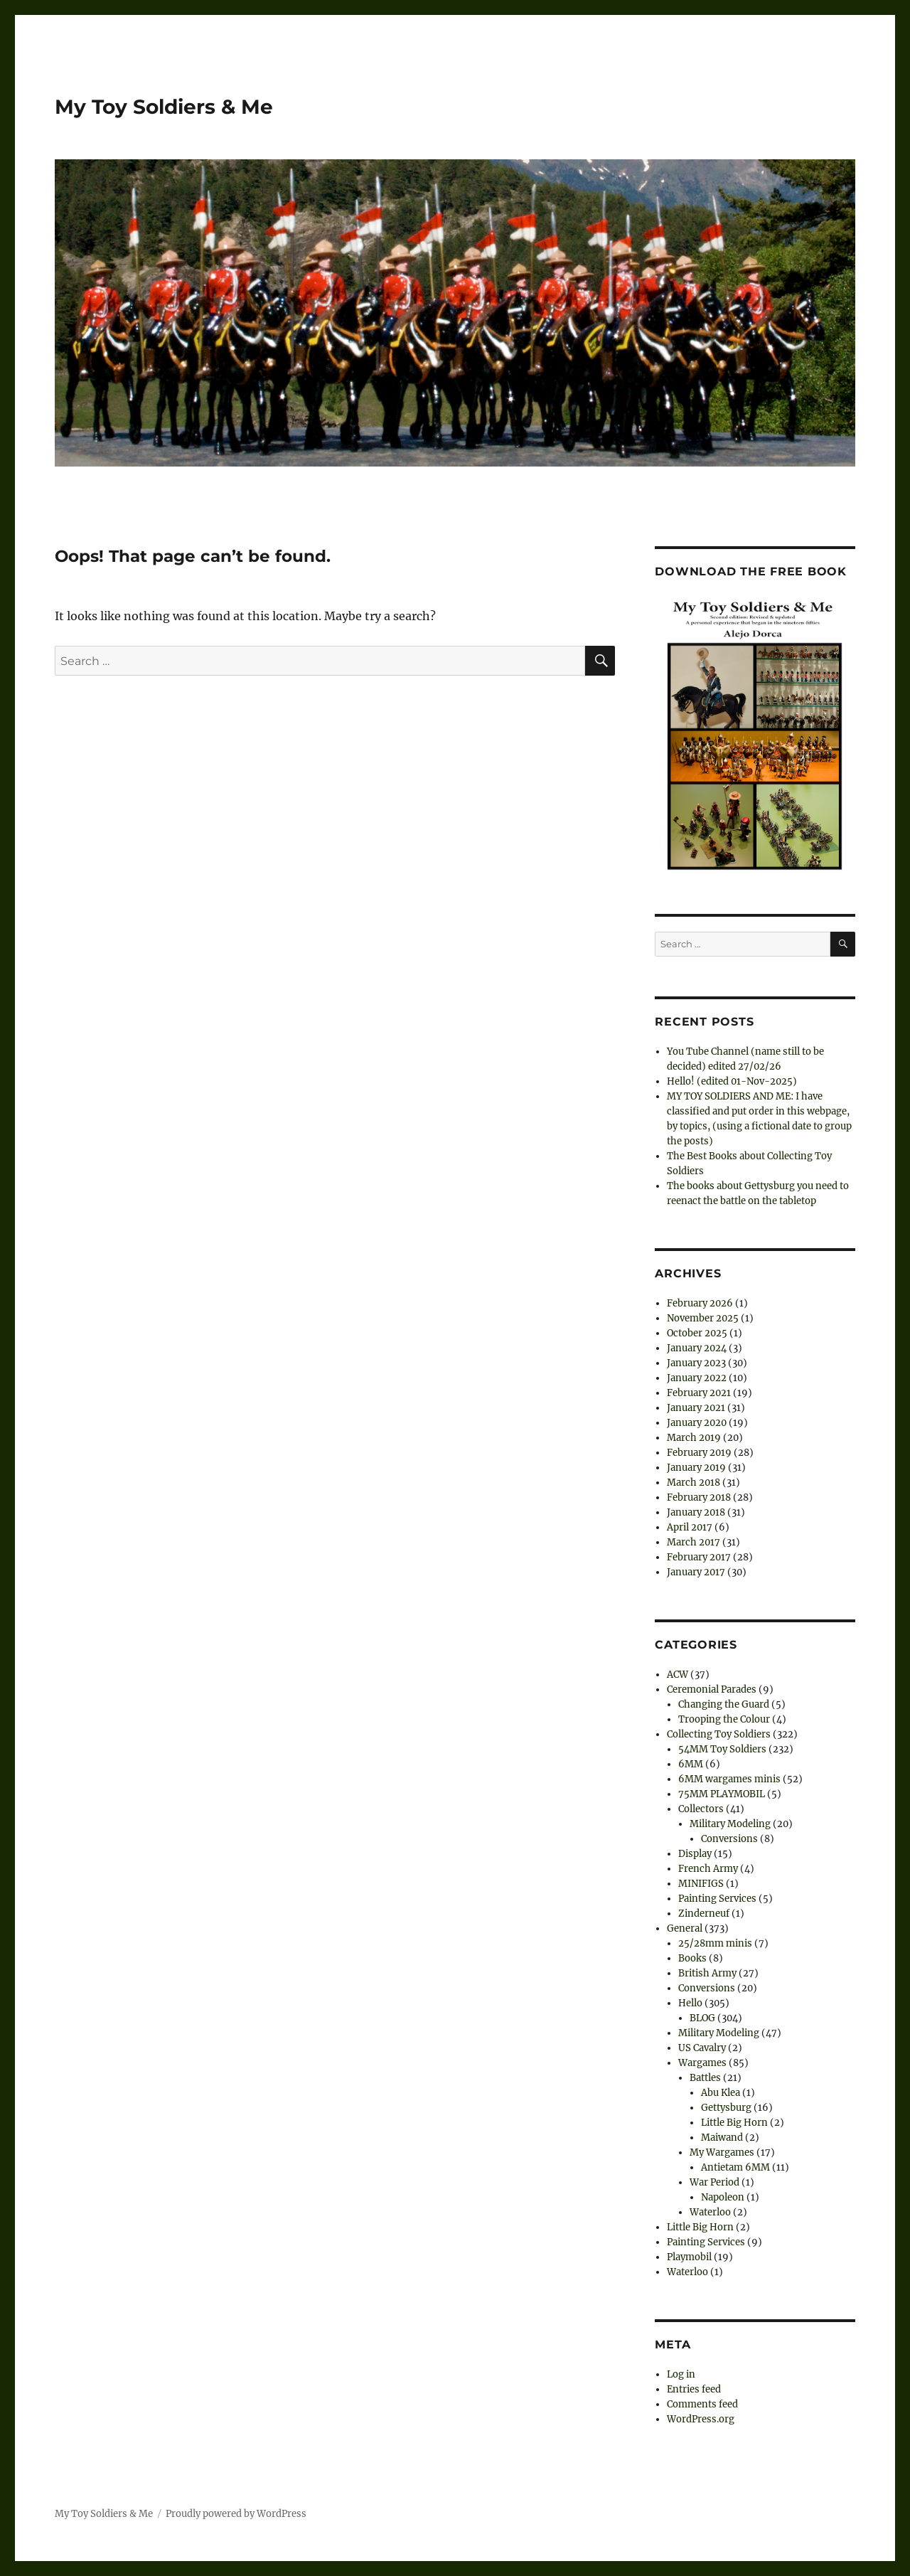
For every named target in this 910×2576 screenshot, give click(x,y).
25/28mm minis (715, 1943)
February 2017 (699, 1557)
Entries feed (694, 2389)
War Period (714, 2182)
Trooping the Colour (724, 1719)
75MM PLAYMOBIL (721, 1794)
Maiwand (722, 2137)
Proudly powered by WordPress (236, 2514)
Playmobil (689, 2257)
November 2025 (703, 1318)
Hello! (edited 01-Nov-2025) (732, 1081)
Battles (705, 2078)
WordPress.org (700, 2419)
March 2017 (693, 1542)
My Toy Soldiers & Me (164, 107)
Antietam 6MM (735, 2167)
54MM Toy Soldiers (722, 1749)
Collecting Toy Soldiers (719, 1734)
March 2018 (693, 1482)
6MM (690, 1764)
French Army (708, 1869)
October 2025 (697, 1333)
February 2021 (699, 1393)
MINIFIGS (701, 1884)
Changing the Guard (723, 1704)
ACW (677, 1674)
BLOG (702, 2018)
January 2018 (696, 1512)
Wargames (702, 2063)
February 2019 (699, 1453)
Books (692, 1958)
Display (695, 1854)
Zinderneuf (703, 1913)
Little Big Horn (734, 2123)
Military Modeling (730, 1824)
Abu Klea (720, 2093)
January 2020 (697, 1423)
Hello (690, 2003)
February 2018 (699, 1497)
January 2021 (696, 1408)
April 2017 (689, 1527)
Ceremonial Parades (711, 1689)
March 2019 (694, 1438)
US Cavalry (702, 2048)
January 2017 (696, 1572)
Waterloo (710, 2212)
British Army (707, 1973)
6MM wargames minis (729, 1779)
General (684, 1928)
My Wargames (722, 2152)
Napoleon (722, 2197)
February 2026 (700, 1303)
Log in (681, 2374)
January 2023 (696, 1363)
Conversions (729, 1839)
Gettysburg (726, 2108)
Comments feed (702, 2404)
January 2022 (697, 1378)
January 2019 (696, 1468)
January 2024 (697, 1348)
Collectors (701, 1809)
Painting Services (717, 1899)
